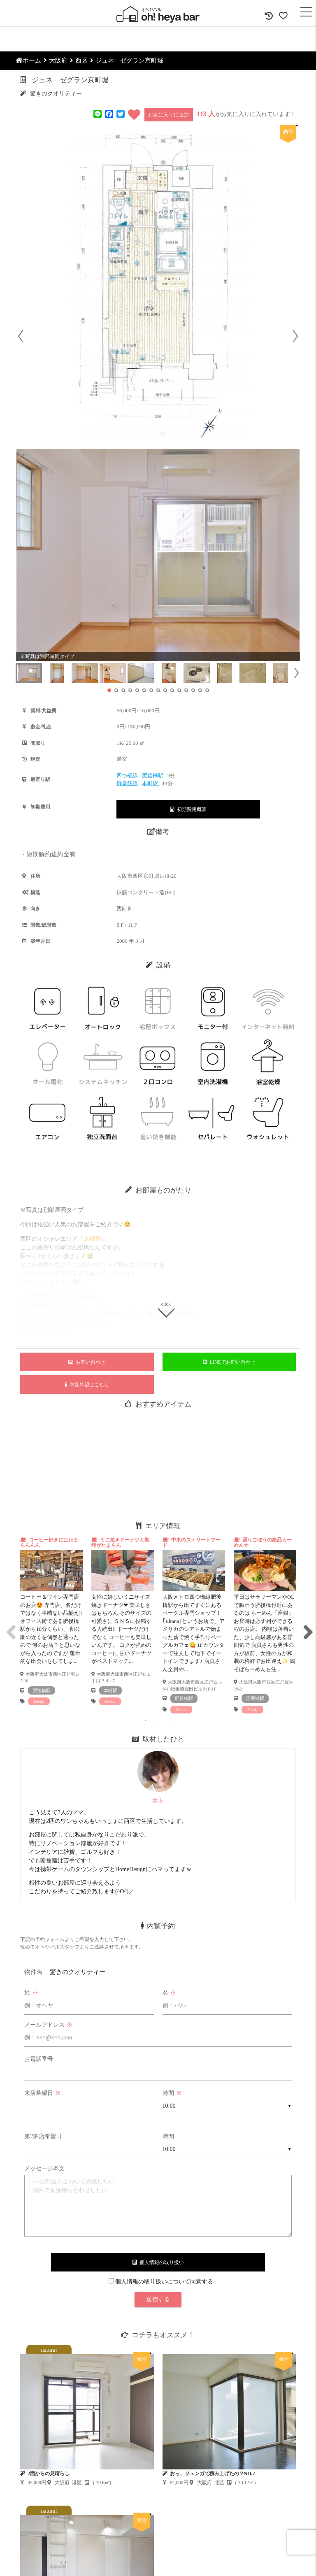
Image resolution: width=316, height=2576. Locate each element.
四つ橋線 (127, 775)
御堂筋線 (127, 783)
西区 (81, 60)
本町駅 (150, 783)
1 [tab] (146, 1720)
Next (306, 1625)
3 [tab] (170, 1720)
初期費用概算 (188, 809)
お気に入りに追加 (168, 115)
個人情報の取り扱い (158, 2262)
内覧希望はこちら (87, 1385)
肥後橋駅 (153, 775)
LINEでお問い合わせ (229, 1362)
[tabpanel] (51, 1621)
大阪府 (58, 60)
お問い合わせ (86, 1362)
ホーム (28, 60)
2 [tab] (158, 1720)
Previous (9, 1625)
